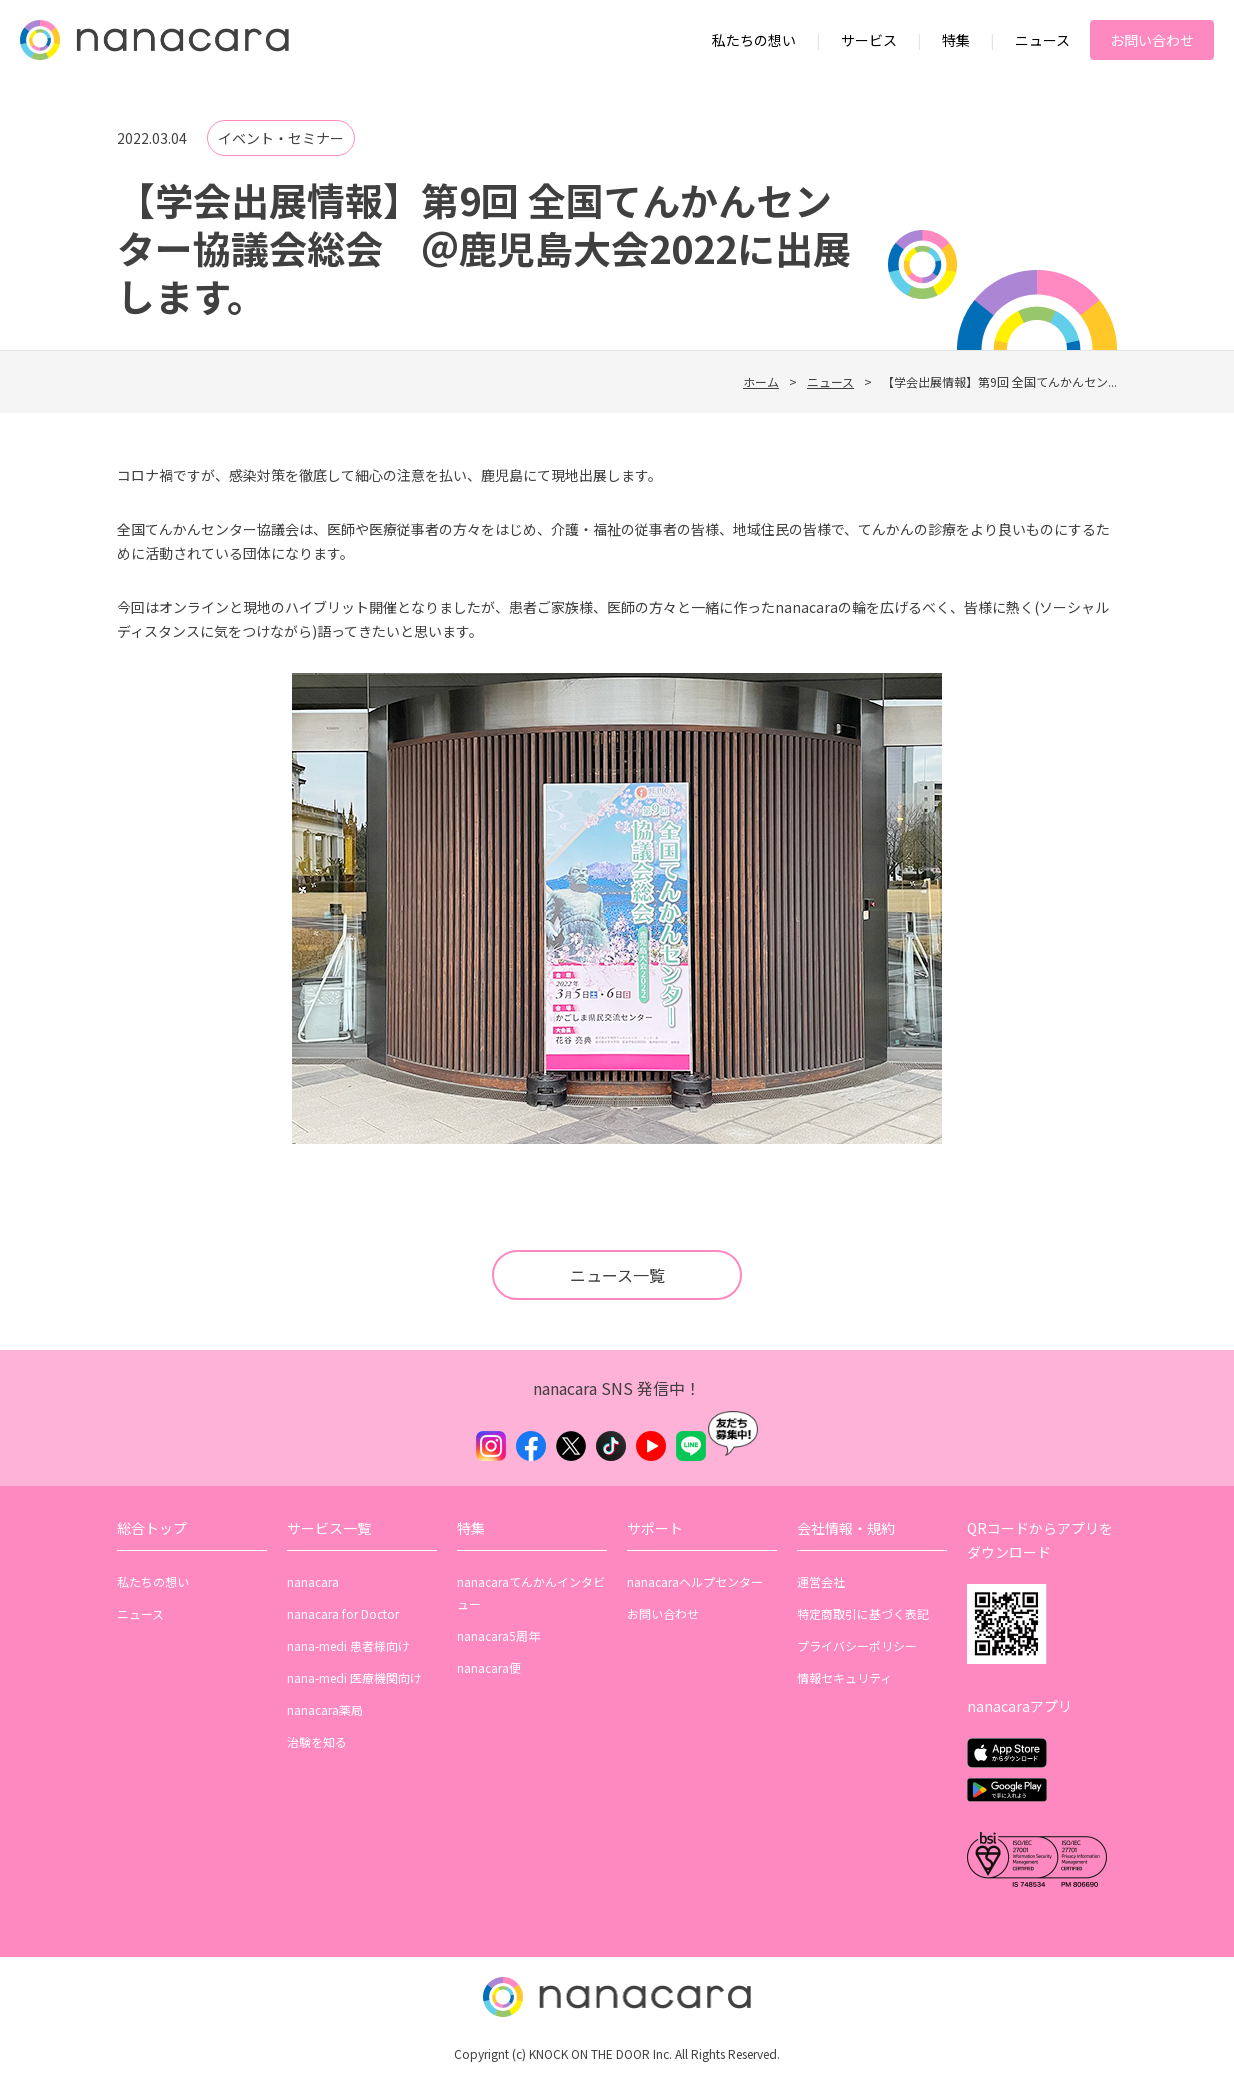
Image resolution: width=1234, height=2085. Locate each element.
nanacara (313, 1581)
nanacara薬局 (325, 1709)
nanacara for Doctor (343, 1613)
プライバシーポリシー (857, 1645)
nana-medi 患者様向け (348, 1645)
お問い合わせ (1152, 40)
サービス (869, 40)
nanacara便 (489, 1667)
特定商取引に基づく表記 (863, 1613)
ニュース (1042, 40)
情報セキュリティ (844, 1677)
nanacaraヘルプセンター (695, 1581)
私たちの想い (754, 40)
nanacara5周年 (498, 1635)
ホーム (761, 381)
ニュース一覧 (617, 1275)
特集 (956, 40)
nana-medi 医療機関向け (354, 1677)
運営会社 (821, 1581)
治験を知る (317, 1741)
